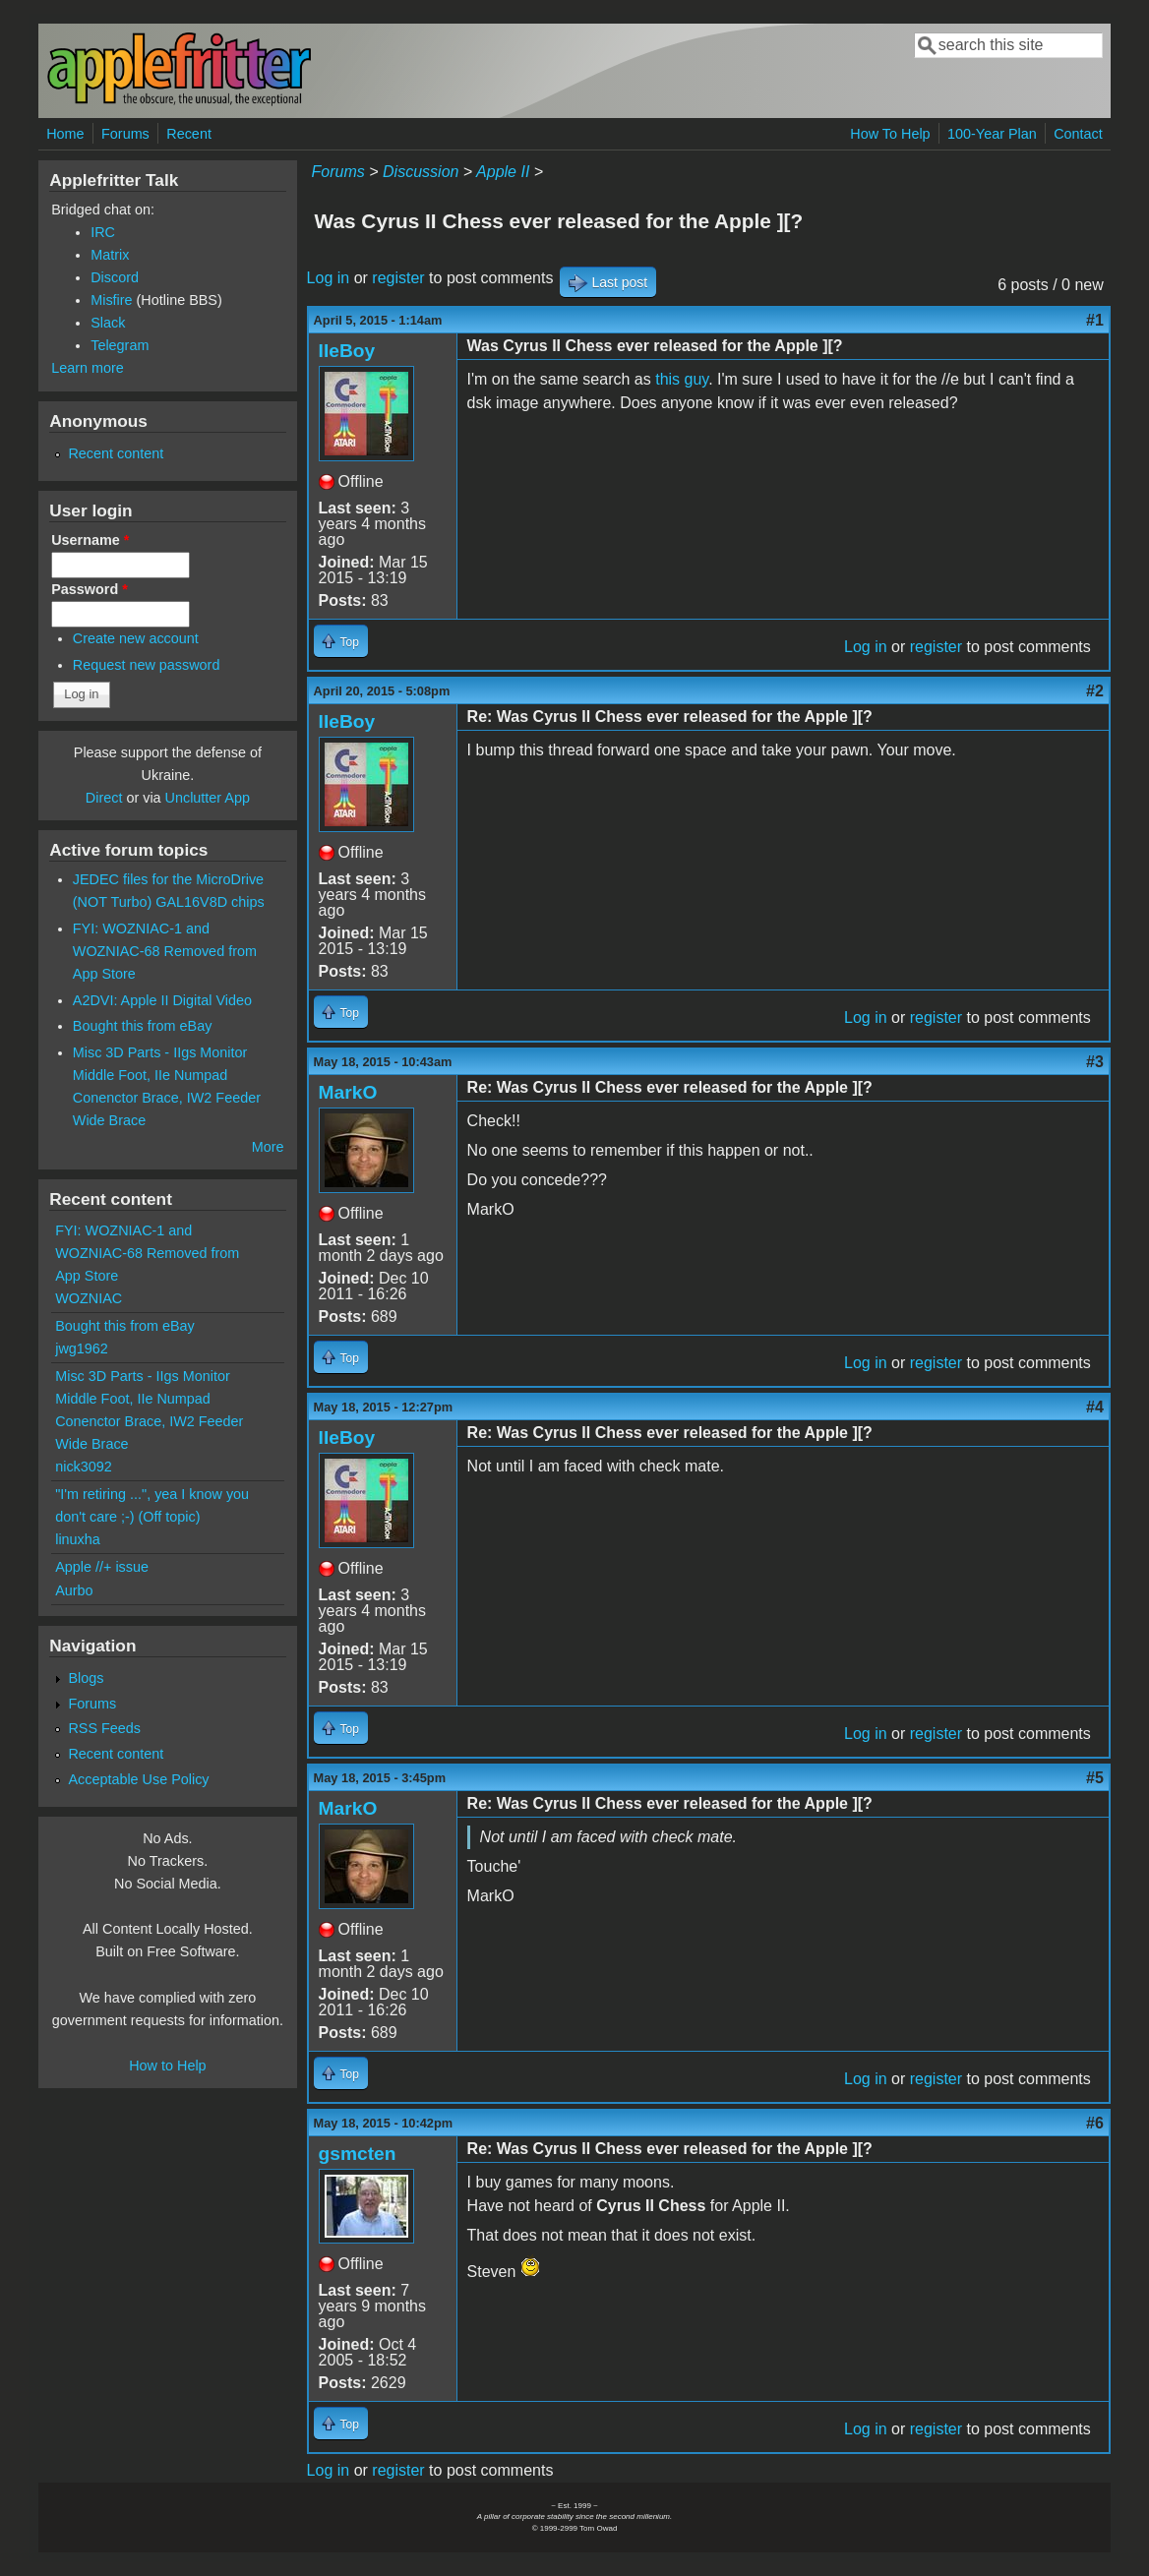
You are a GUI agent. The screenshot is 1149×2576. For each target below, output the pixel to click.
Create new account (136, 638)
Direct (104, 798)
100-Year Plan (992, 134)
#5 (1095, 1777)
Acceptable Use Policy (138, 1779)
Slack (108, 322)
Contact (1078, 134)
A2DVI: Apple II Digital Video (162, 1000)
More (268, 1147)
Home (65, 134)
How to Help (167, 2065)
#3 (1095, 1061)
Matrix (110, 255)
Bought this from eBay (142, 1026)
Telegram (120, 345)
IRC (103, 232)
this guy (681, 379)
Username (90, 540)
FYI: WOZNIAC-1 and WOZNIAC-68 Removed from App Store (165, 951)
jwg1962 (81, 1348)
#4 (1095, 1407)
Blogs (85, 1678)
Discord (115, 277)
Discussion (420, 171)
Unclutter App (207, 798)
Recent (189, 134)
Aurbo (73, 1590)
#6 (1095, 2123)
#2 (1095, 691)
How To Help (890, 134)
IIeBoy (347, 350)
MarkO (348, 1092)
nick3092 (83, 1466)
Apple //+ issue (102, 1567)
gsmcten (357, 2153)
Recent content (115, 453)
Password (89, 589)
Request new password (146, 665)
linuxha (77, 1539)
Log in (328, 278)
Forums (125, 134)
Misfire (111, 300)
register (398, 278)
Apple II (502, 171)
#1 (1095, 320)
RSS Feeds (104, 1728)
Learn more (87, 368)
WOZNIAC (88, 1298)
